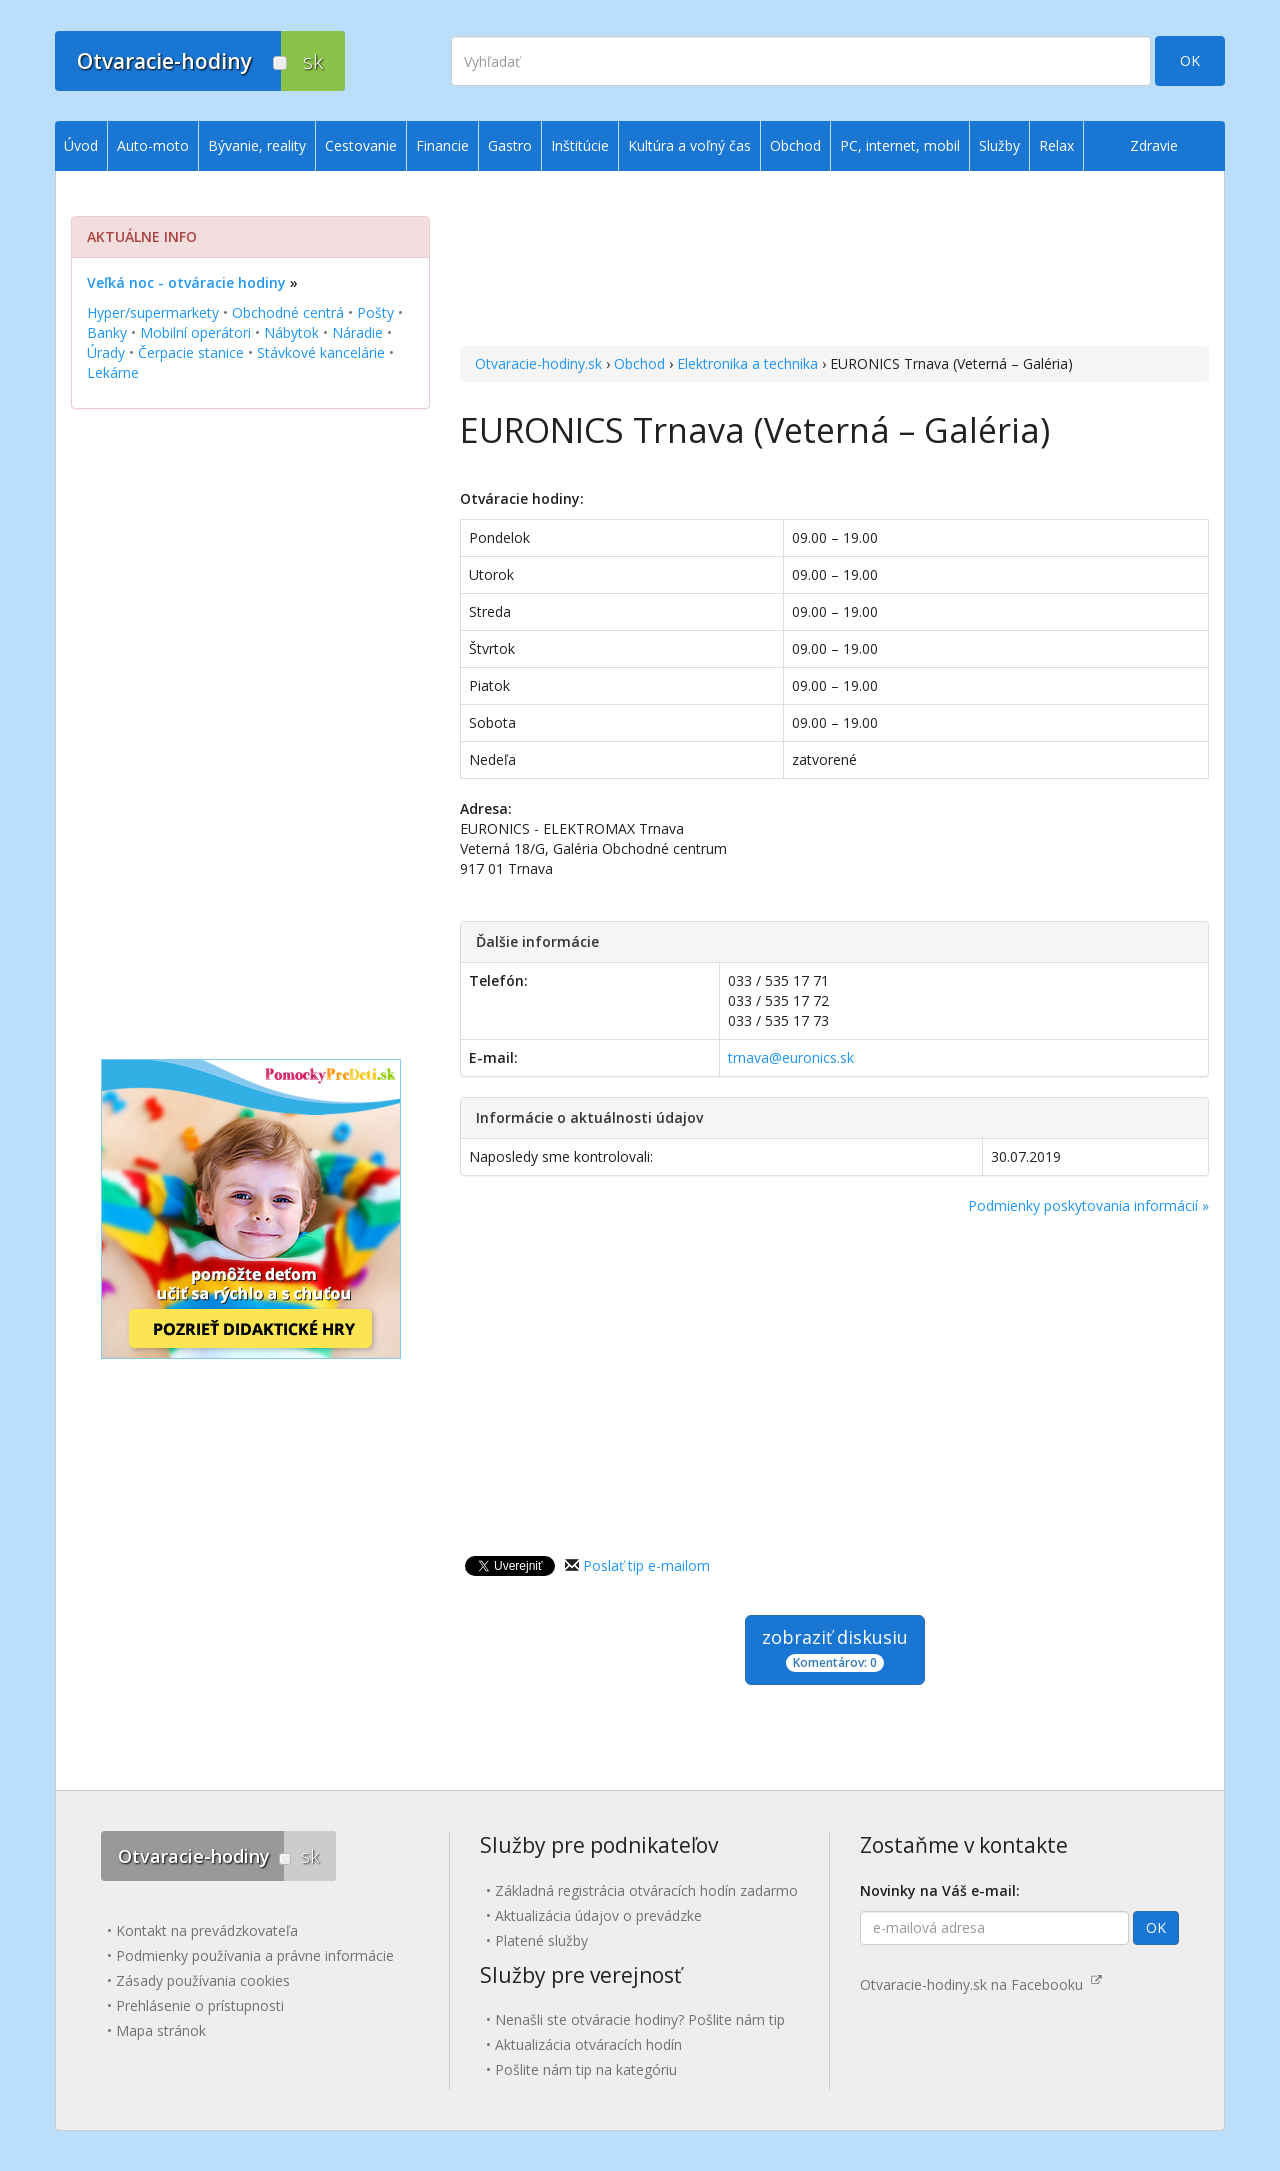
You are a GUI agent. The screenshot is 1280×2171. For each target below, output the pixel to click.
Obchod (639, 363)
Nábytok (291, 332)
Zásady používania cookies (203, 1980)
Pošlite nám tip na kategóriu (586, 2069)
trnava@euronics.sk (791, 1057)
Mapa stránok (161, 2030)
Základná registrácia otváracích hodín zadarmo (646, 1890)
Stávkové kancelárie (321, 352)
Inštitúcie (580, 145)
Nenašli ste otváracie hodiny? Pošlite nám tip (640, 2019)
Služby (999, 145)
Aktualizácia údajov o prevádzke (598, 1915)
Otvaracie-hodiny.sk (538, 363)
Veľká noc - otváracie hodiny (186, 282)
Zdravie (1154, 145)
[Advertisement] (834, 261)
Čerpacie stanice (191, 352)
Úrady (106, 352)
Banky (107, 332)
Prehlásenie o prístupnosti (200, 2005)
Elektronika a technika (747, 363)
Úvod (81, 145)
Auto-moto (153, 145)
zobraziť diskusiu (835, 1648)
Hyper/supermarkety (153, 312)
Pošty (375, 312)
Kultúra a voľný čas (689, 145)
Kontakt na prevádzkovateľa (207, 1930)
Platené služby (541, 1940)
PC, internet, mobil (900, 145)
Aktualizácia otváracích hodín (588, 2044)
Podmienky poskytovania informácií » (1088, 1205)
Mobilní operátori (195, 332)
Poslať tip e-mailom (646, 1565)
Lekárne (113, 372)
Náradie (357, 332)
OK (1190, 60)
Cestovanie (361, 145)
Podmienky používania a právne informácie (255, 1955)
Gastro (510, 145)
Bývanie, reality (257, 145)
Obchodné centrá (288, 312)
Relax (1056, 145)
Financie (442, 145)
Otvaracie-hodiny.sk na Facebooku (981, 1984)
